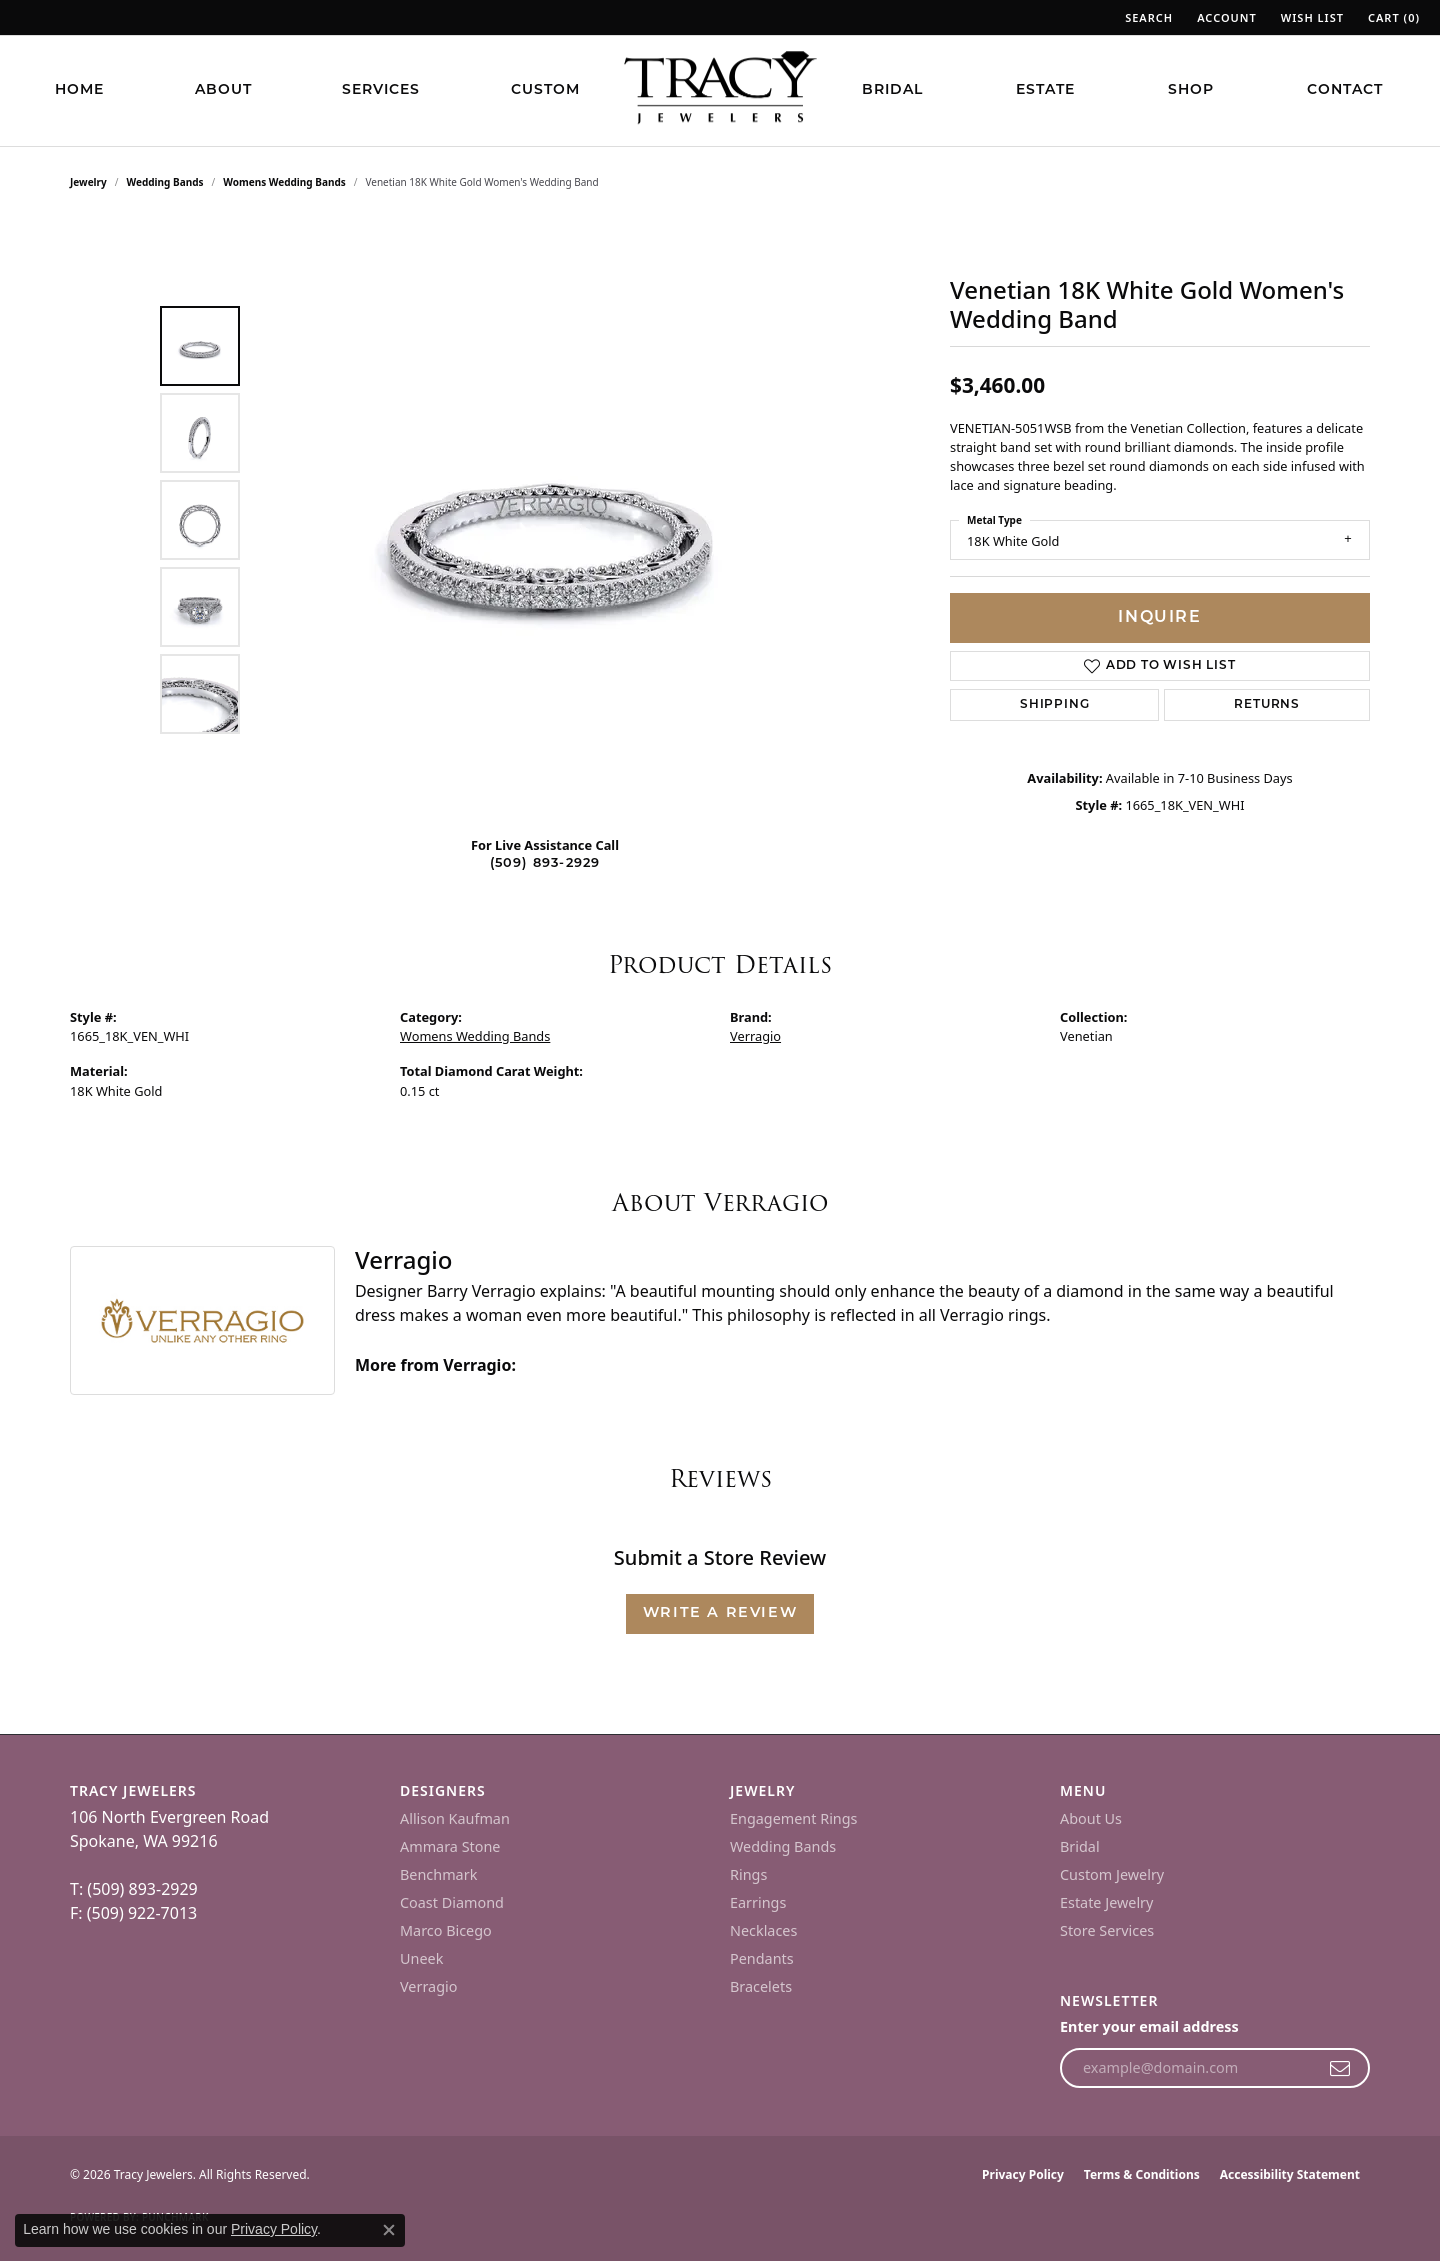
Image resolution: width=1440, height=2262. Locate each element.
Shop (1191, 90)
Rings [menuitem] (748, 1874)
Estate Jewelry (1106, 1902)
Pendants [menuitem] (762, 1958)
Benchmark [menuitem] (438, 1874)
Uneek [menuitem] (421, 1958)
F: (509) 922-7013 (133, 1913)
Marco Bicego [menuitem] (446, 1930)
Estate (1045, 90)
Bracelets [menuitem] (761, 1986)
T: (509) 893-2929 (134, 1889)
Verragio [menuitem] (428, 1986)
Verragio (755, 1036)
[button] (1147, 17)
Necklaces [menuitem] (763, 1930)
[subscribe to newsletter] (1340, 2068)
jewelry (88, 182)
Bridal (892, 90)
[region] (550, 520)
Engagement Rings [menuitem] (794, 1818)
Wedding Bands (165, 182)
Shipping (1054, 705)
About (223, 90)
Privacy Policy (1023, 2174)
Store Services (1107, 1930)
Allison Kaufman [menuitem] (455, 1818)
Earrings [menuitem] (758, 1902)
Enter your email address (1149, 2026)
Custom (545, 90)
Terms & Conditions (1142, 2174)
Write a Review (720, 1613)
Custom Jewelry (1112, 1874)
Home (79, 90)
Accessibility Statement (1290, 2174)
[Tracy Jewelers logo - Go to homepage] (720, 90)
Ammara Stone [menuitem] (450, 1846)
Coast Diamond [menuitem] (452, 1902)
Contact (1345, 90)
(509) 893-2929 (545, 863)
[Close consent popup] (389, 2230)
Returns (1267, 705)
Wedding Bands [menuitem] (783, 1846)
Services (381, 90)
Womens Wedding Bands (284, 182)
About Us (1091, 1818)
